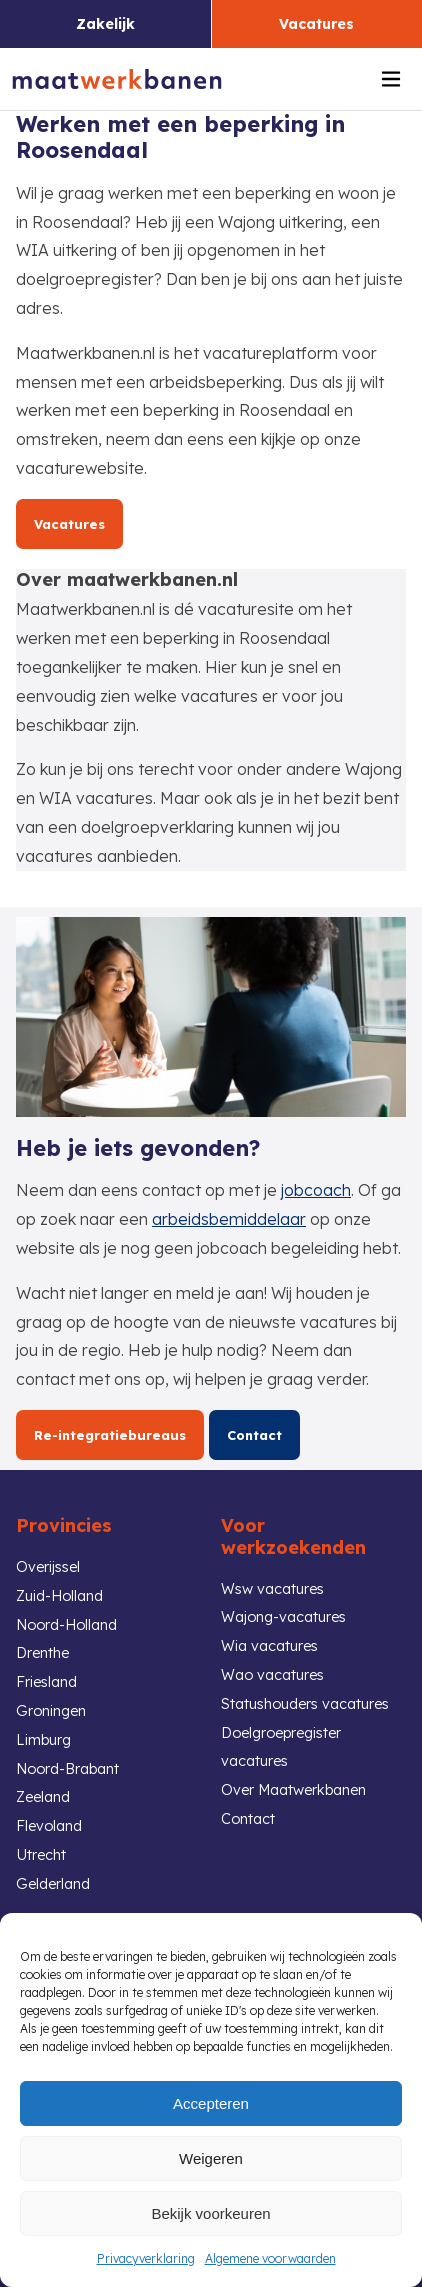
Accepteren (211, 2103)
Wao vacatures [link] (272, 1675)
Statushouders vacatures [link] (305, 1704)
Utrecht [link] (41, 1855)
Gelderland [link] (53, 1884)
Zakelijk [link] (105, 24)
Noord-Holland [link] (66, 1625)
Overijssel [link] (48, 1567)
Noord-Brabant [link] (67, 1769)
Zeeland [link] (43, 1797)
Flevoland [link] (49, 1826)
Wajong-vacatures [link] (283, 1617)
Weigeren (211, 2158)
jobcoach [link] (316, 1190)
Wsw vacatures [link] (272, 1589)
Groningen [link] (51, 1711)
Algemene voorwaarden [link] (270, 2258)
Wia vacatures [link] (269, 1646)
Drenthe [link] (42, 1653)
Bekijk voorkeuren (210, 2213)
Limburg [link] (43, 1740)
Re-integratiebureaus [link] (110, 1435)
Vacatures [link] (316, 24)
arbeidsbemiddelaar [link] (229, 1219)
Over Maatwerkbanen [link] (293, 1790)
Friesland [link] (46, 1682)
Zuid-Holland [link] (59, 1596)
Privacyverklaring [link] (146, 2258)
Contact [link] (254, 1435)
